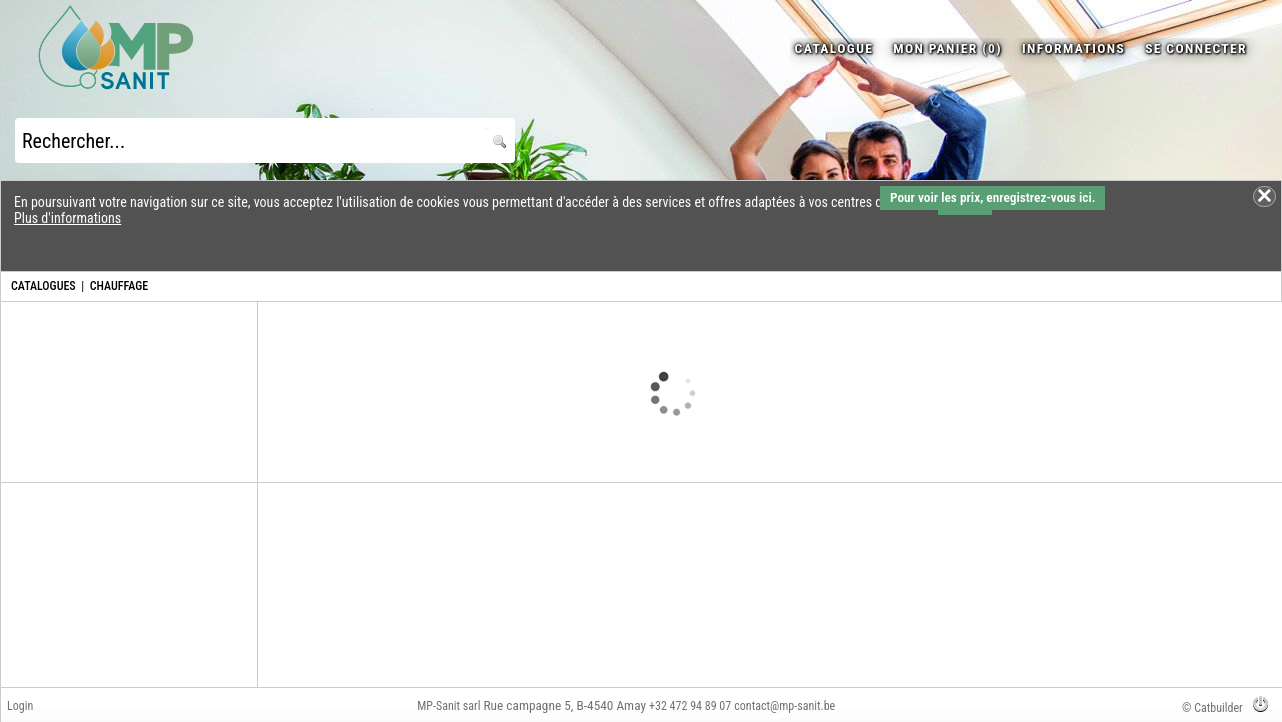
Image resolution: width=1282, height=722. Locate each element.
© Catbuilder (1212, 708)
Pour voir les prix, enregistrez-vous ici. (992, 197)
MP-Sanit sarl (448, 706)
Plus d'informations (67, 218)
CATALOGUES (43, 286)
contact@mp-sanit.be (784, 706)
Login (20, 706)
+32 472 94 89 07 (690, 706)
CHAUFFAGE (119, 286)
